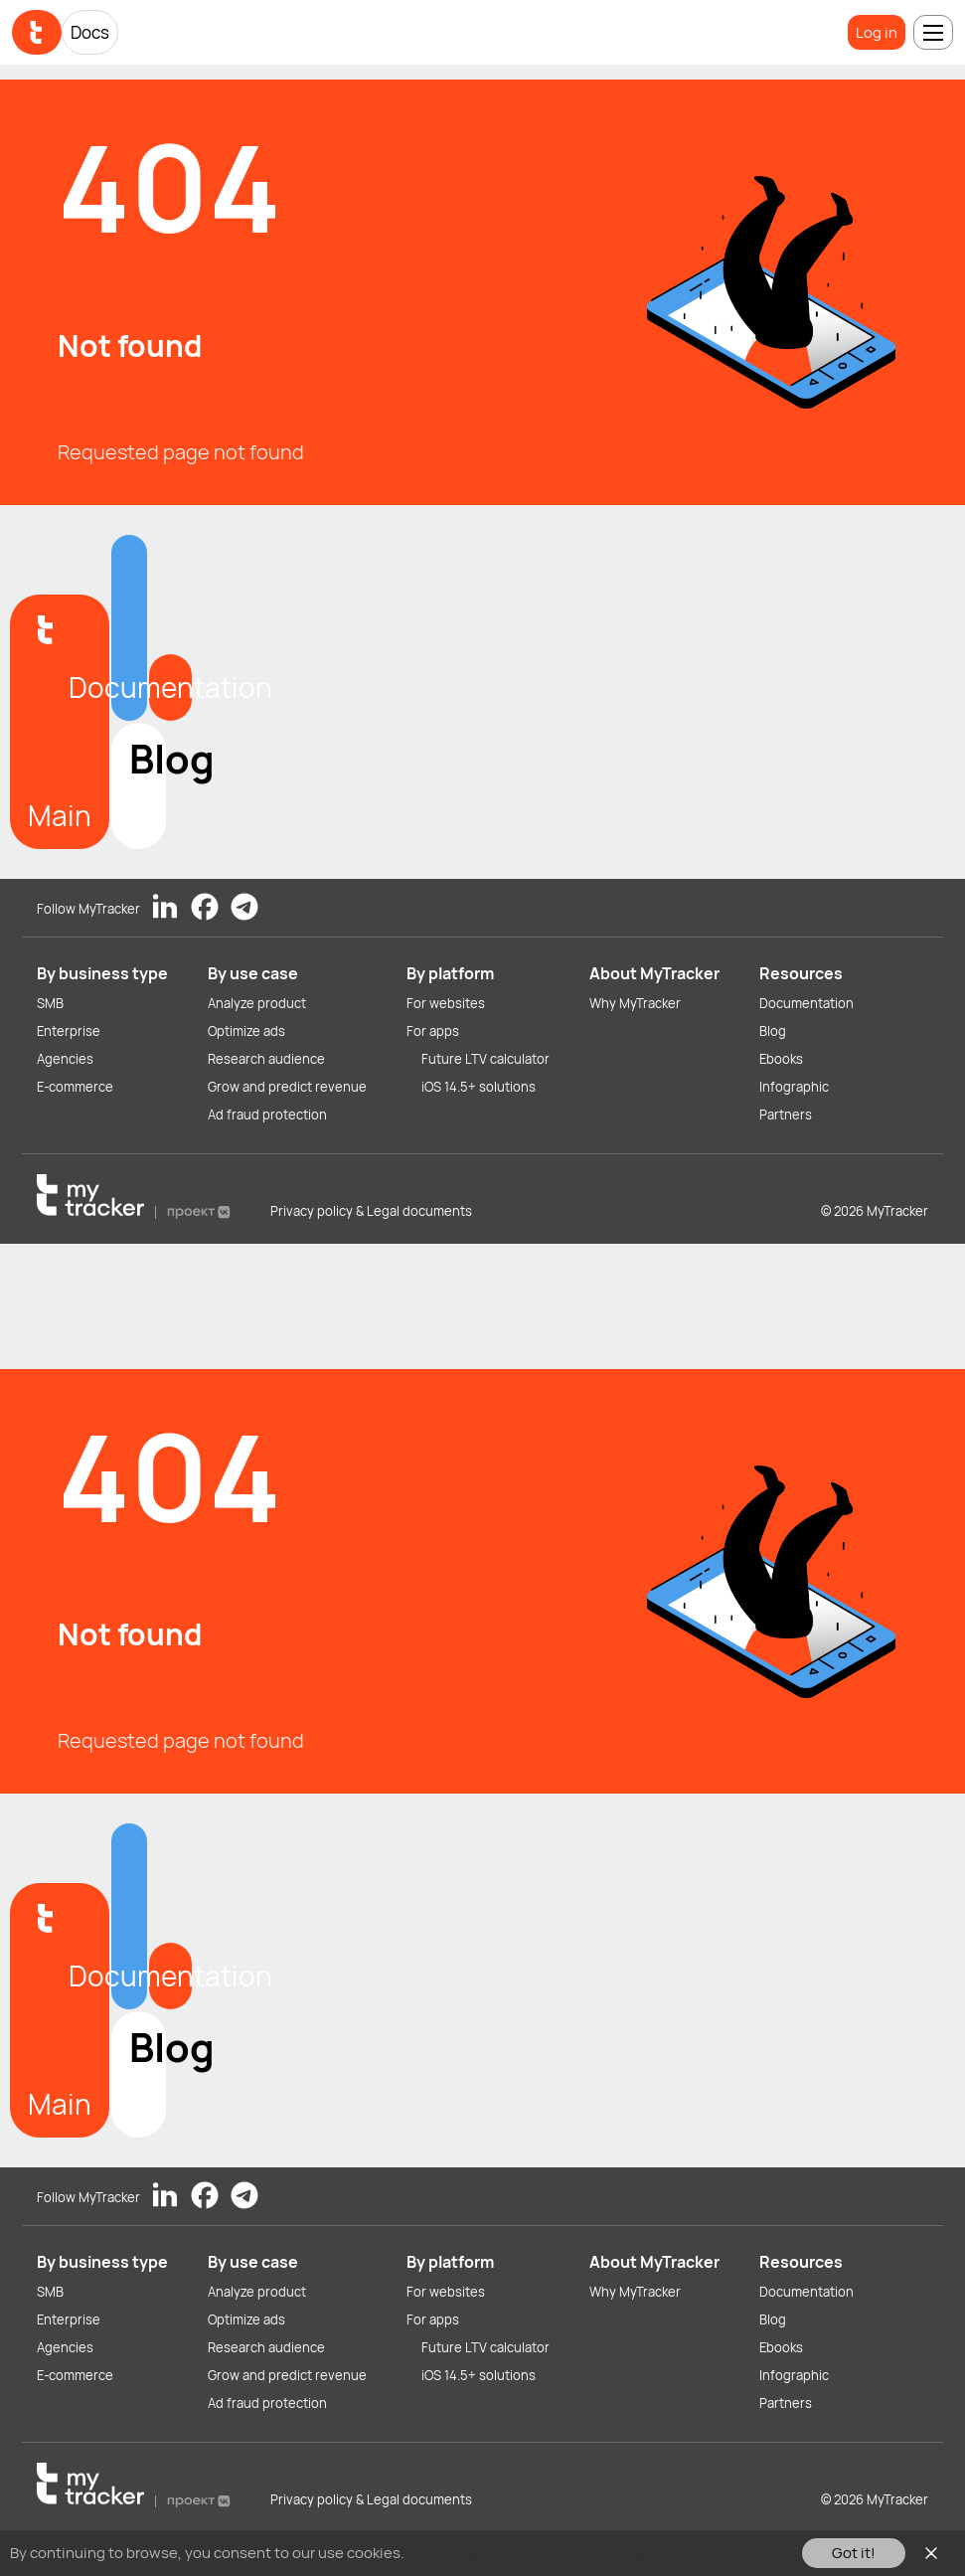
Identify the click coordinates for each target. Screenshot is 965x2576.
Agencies (65, 1059)
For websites (445, 1003)
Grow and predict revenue (287, 1087)
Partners (785, 1114)
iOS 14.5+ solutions (478, 1087)
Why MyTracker (635, 1003)
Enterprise (68, 1031)
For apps (432, 1031)
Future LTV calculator (485, 1059)
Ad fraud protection (267, 1114)
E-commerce (75, 1087)
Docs (90, 32)
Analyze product (257, 1003)
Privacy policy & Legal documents (371, 1211)
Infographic (794, 1087)
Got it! (854, 2552)
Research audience (266, 1059)
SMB (50, 1003)
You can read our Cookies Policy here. (535, 2552)
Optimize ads (246, 1031)
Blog (772, 1031)
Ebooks (781, 1059)
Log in (876, 32)
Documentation (806, 1003)
